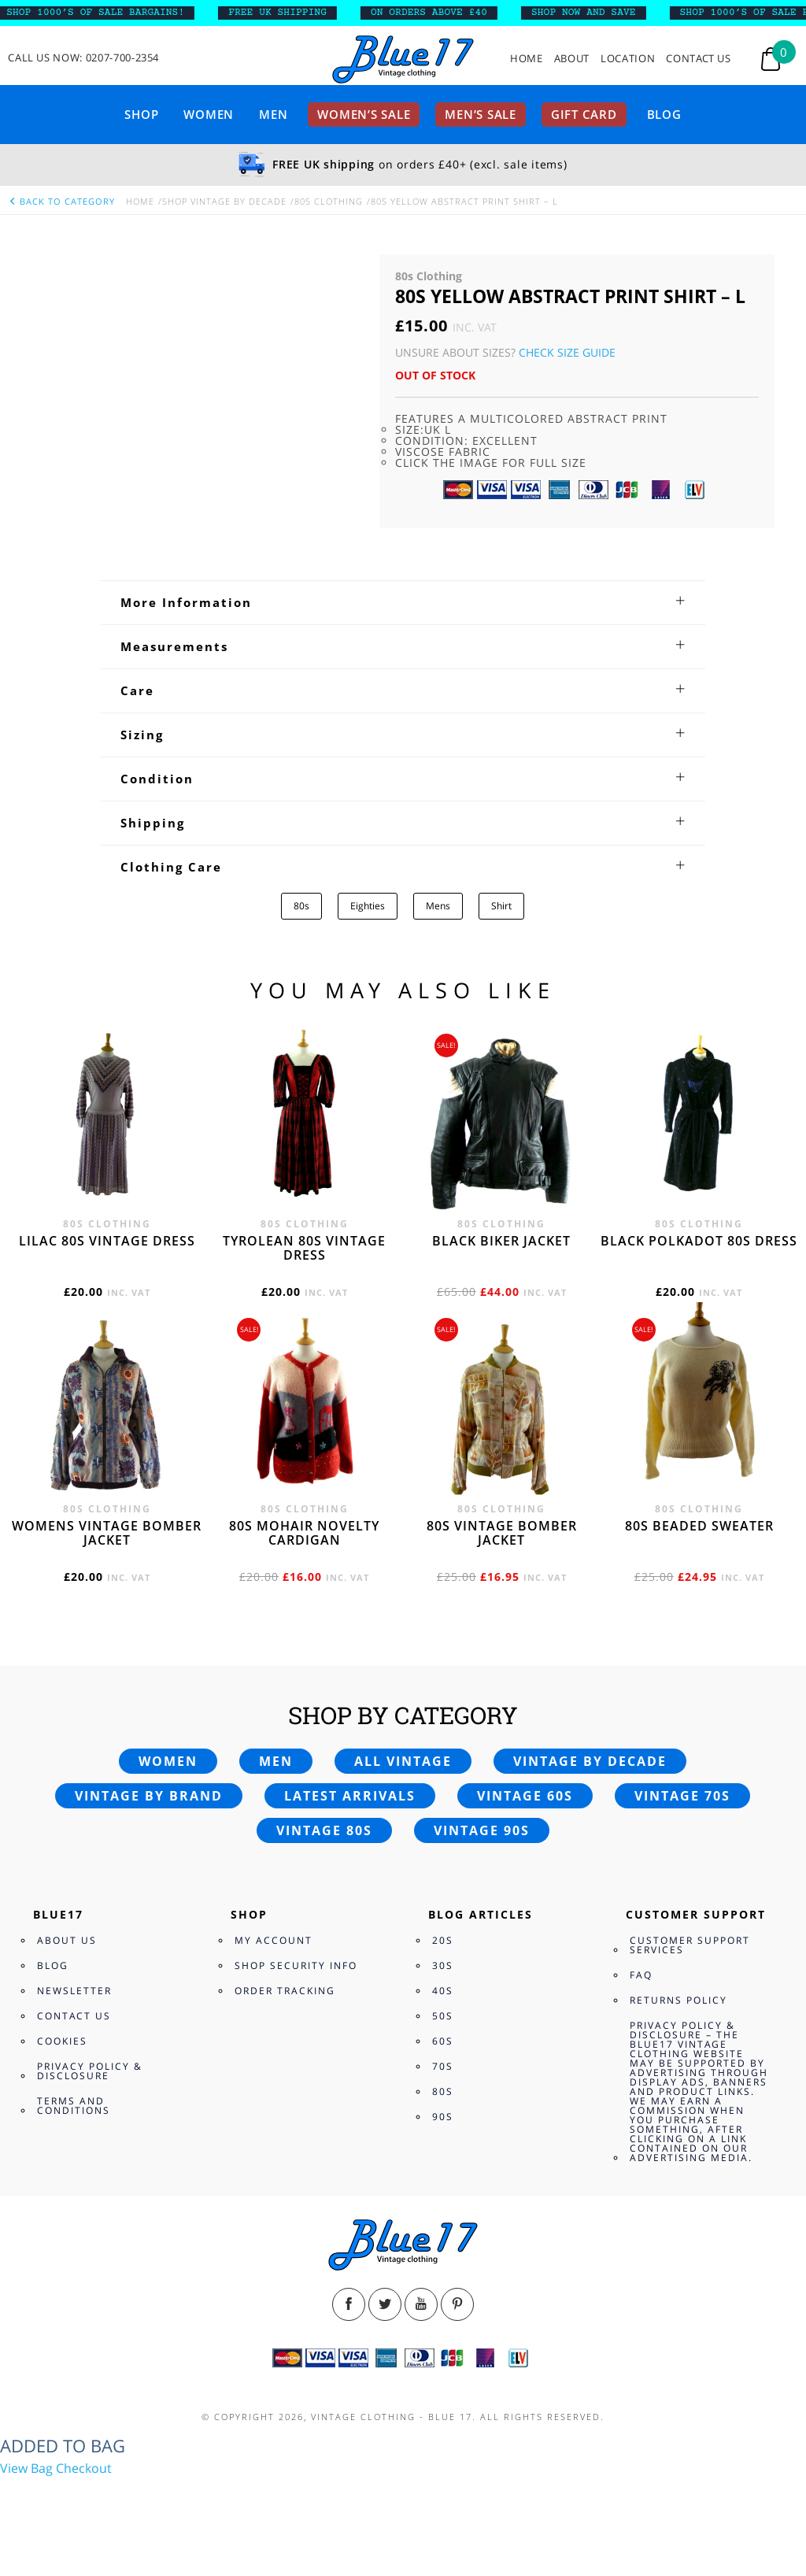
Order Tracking (285, 1990)
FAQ (641, 1975)
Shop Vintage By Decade (224, 201)
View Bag (26, 2468)
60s (442, 2041)
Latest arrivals (350, 1795)
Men (273, 114)
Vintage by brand (149, 1795)
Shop (141, 114)
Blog (664, 114)
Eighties (367, 905)
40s (442, 1990)
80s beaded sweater (699, 1525)
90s (442, 2116)
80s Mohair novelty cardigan (304, 1533)
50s (442, 2016)
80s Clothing (328, 201)
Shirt (501, 905)
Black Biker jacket (501, 1240)
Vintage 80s (324, 1830)
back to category (61, 201)
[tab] (403, 602)
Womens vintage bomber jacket (107, 1533)
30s (442, 1965)
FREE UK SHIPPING (317, 12)
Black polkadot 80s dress (699, 1240)
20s (442, 1940)
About (572, 58)
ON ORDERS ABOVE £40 (468, 12)
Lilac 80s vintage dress (107, 1240)
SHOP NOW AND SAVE (623, 12)
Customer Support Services (690, 1945)
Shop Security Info (296, 1965)
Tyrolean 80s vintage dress (304, 1248)
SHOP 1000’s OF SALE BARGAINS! (135, 12)
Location (628, 58)
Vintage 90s (482, 1830)
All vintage (403, 1761)
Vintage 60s (525, 1795)
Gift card (584, 114)
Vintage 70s (682, 1795)
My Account (273, 1940)
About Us (67, 1940)
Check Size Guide (567, 352)
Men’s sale (480, 114)
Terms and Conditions (73, 2105)
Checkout (84, 2468)
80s (301, 905)
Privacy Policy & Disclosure (89, 2071)
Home (526, 58)
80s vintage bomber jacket (502, 1533)
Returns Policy (678, 2000)
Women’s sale (363, 114)
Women (208, 114)
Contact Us (698, 58)
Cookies (62, 2041)
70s (442, 2066)
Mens (438, 905)
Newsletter (74, 1990)
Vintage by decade (590, 1761)
